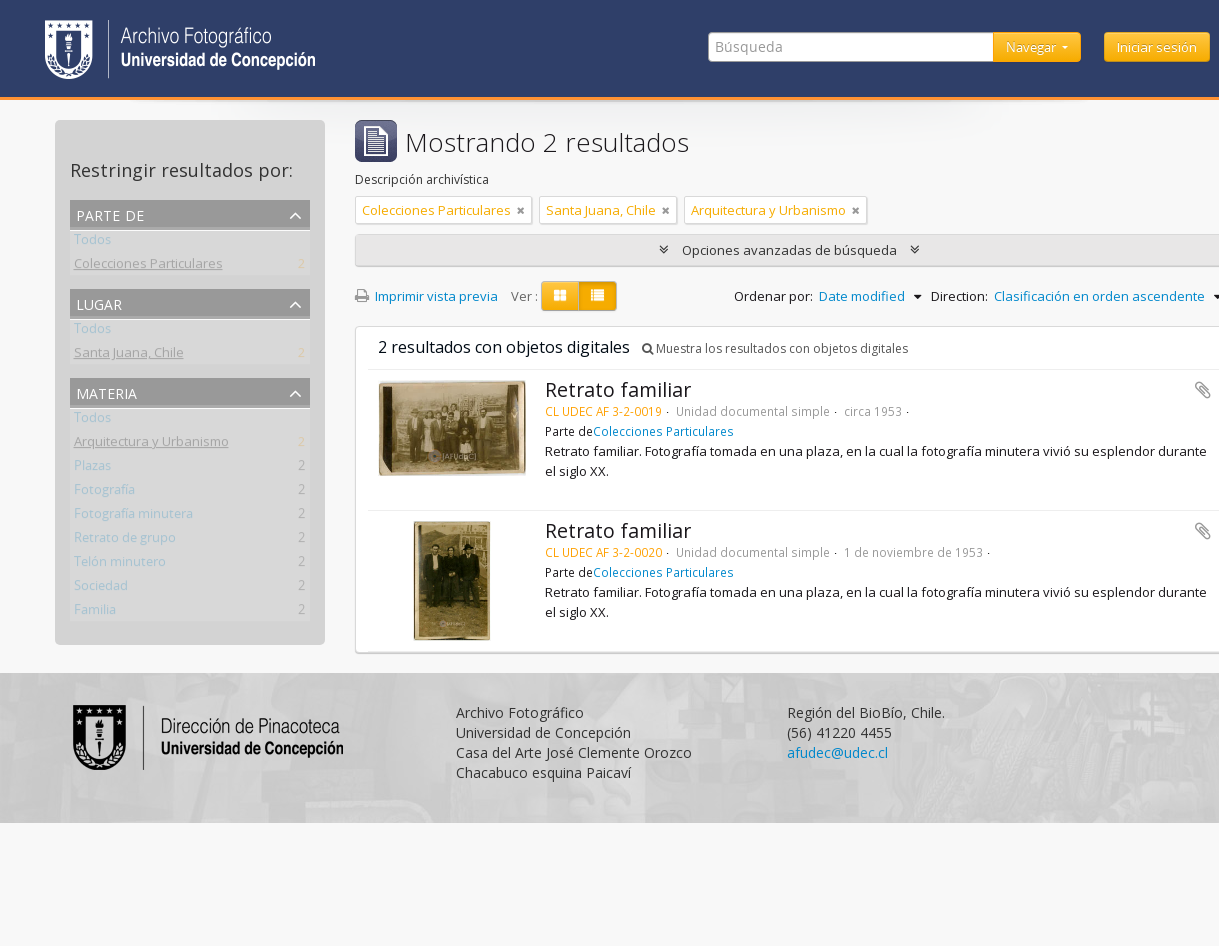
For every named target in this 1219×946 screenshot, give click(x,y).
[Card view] (560, 296)
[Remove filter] (521, 210)
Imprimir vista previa (426, 296)
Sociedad (101, 589)
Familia (95, 613)
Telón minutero (120, 565)
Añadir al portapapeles (1203, 390)
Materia (106, 391)
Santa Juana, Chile (129, 356)
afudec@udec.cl (837, 752)
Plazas (92, 469)
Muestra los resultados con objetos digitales (775, 348)
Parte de (110, 213)
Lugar (99, 302)
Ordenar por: (773, 296)
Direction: (959, 296)
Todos (92, 243)
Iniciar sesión (1157, 47)
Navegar (1032, 47)
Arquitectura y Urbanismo (151, 445)
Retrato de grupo (125, 541)
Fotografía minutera (133, 517)
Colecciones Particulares (148, 267)
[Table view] (597, 296)
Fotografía (104, 493)
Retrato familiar (618, 389)
